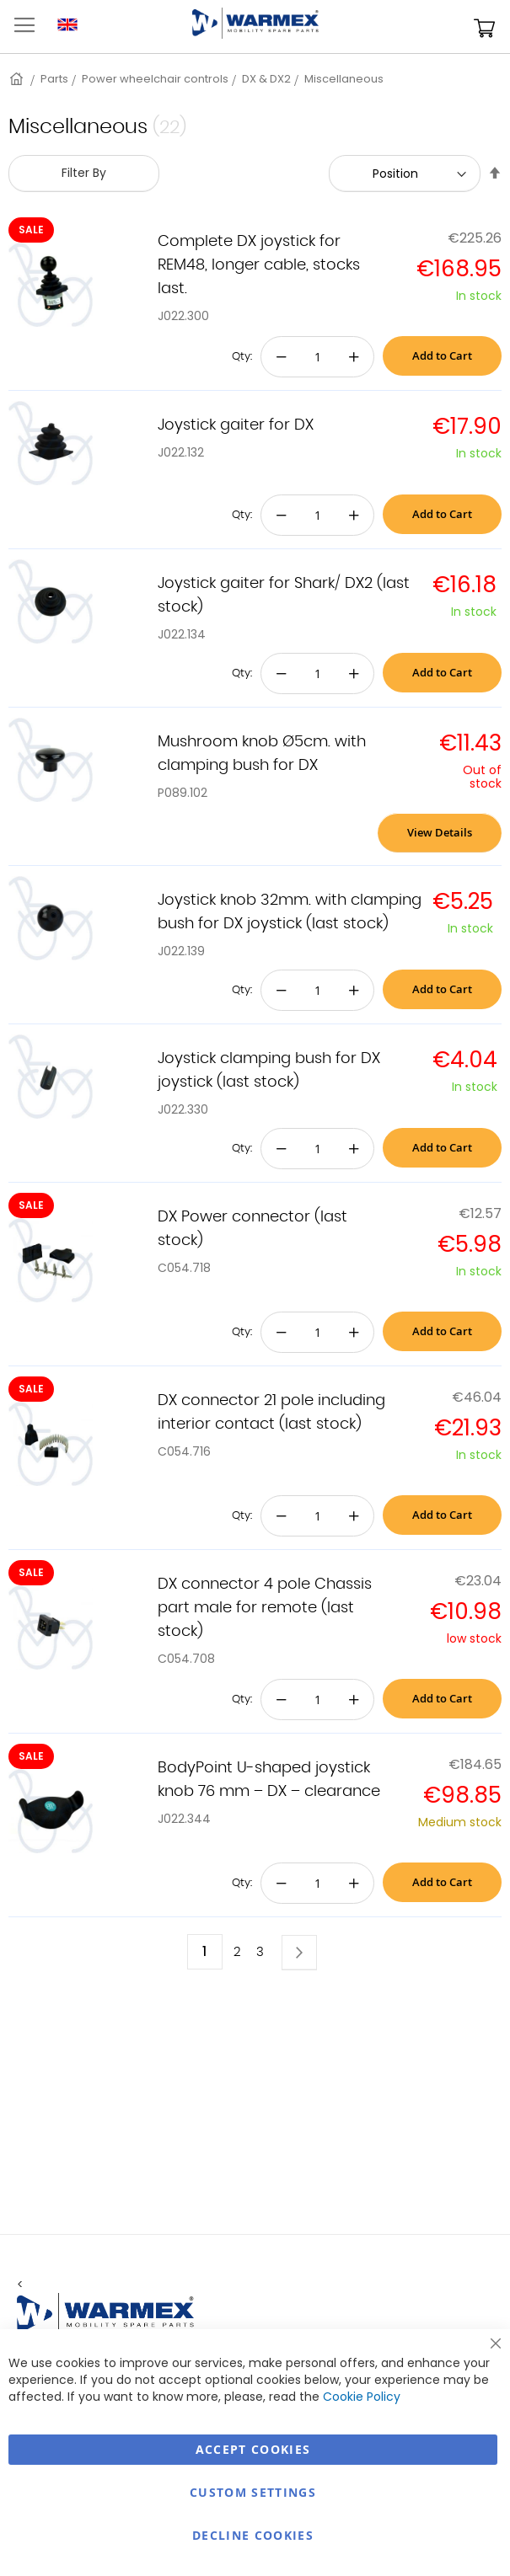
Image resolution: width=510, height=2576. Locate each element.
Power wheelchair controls (155, 79)
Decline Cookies (253, 2535)
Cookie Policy (361, 2396)
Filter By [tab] (84, 172)
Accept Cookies (253, 2449)
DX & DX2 (266, 79)
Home (17, 79)
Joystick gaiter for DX (236, 425)
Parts (54, 79)
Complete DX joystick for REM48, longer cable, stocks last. (259, 265)
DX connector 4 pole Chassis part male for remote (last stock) (265, 1608)
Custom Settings (253, 2492)
